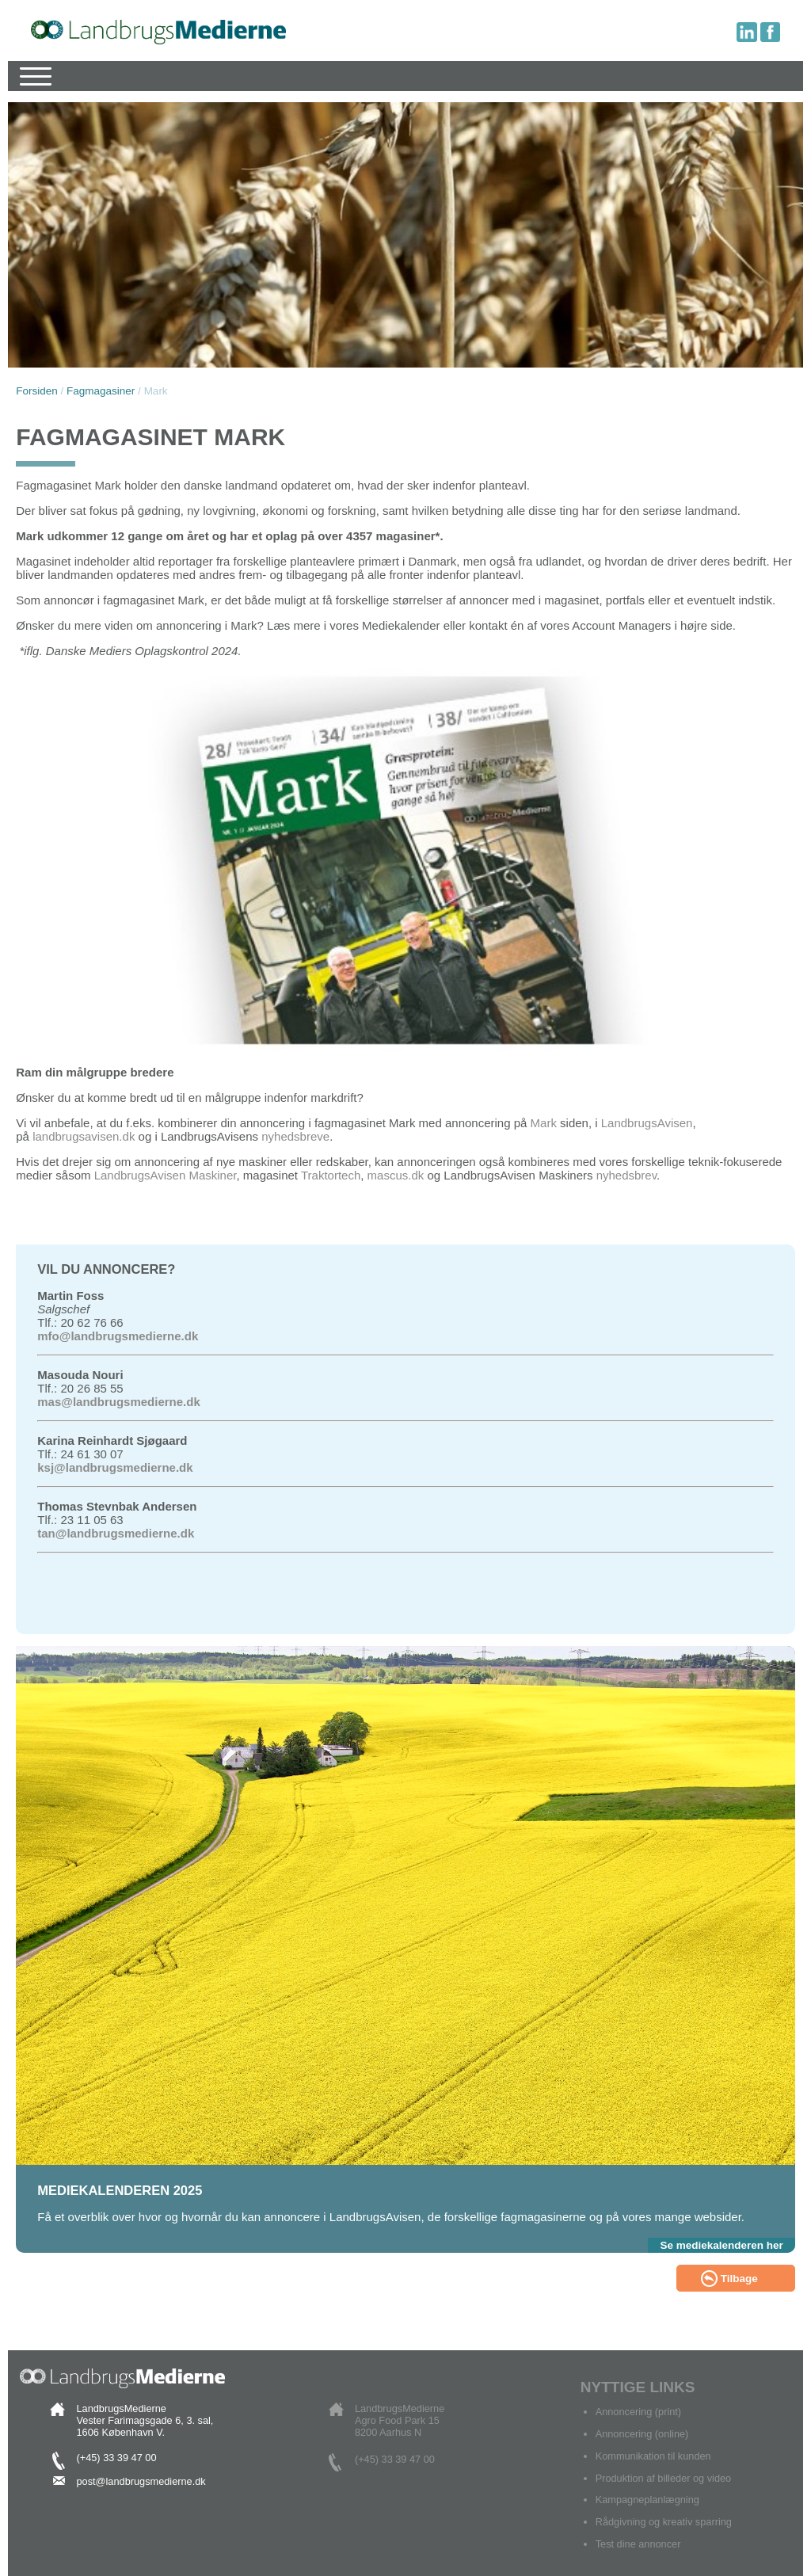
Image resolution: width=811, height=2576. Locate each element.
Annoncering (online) (642, 2434)
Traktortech (330, 1175)
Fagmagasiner (101, 391)
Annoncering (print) (638, 2412)
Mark (546, 1123)
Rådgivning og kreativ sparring (664, 2522)
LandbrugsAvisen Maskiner (165, 1175)
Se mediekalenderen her (721, 2245)
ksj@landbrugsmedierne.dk (114, 1467)
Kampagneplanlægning (647, 2500)
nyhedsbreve (295, 1136)
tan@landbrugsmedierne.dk (115, 1533)
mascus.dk (396, 1175)
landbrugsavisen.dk (83, 1136)
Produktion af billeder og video (664, 2478)
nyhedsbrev (626, 1175)
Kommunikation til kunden (653, 2456)
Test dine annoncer (638, 2544)
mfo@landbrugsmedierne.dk (117, 1336)
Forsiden (37, 391)
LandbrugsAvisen (647, 1123)
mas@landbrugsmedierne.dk (118, 1401)
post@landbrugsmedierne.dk (140, 2481)
